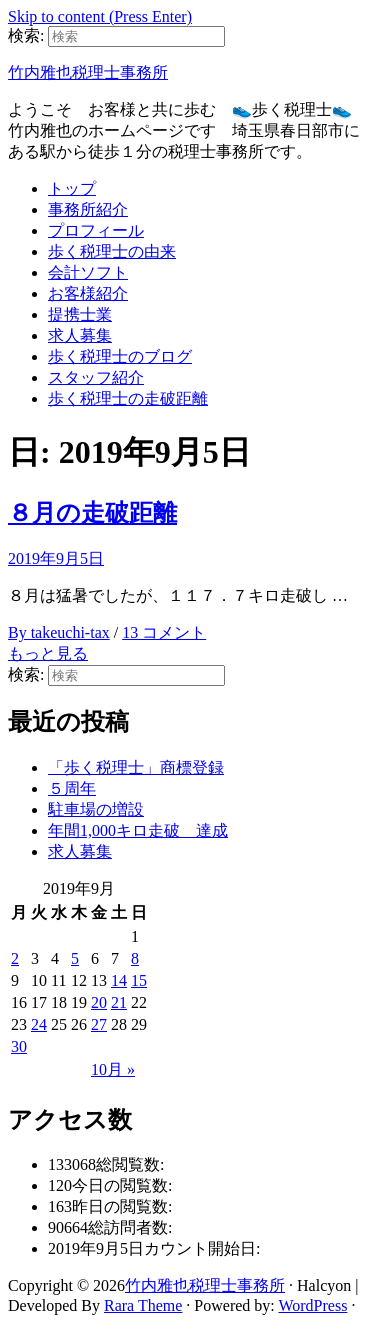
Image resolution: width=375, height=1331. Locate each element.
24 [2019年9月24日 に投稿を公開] (39, 1024)
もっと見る (48, 653)
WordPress (312, 1305)
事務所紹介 (88, 209)
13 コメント (164, 632)
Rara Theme (143, 1305)
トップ (72, 188)
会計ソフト (88, 272)
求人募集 (80, 335)
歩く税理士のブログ (120, 356)
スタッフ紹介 (96, 377)
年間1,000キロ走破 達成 (138, 830)
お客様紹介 (88, 293)
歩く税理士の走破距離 (128, 398)
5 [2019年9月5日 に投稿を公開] (75, 958)
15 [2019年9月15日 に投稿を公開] (139, 980)
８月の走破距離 (92, 513)
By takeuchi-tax (59, 632)
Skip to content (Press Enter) (100, 16)
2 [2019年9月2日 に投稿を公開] (15, 958)
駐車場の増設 (96, 809)
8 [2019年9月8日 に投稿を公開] (135, 958)
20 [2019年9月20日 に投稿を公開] (99, 1002)
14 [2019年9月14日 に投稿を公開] (119, 980)
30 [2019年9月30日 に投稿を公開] (19, 1046)
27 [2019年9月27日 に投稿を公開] (99, 1024)
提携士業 (80, 314)
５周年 (72, 788)
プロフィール (96, 230)
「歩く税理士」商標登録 (136, 767)
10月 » (113, 1069)
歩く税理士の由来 (112, 251)
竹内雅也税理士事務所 (88, 72)
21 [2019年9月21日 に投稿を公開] (119, 1002)
